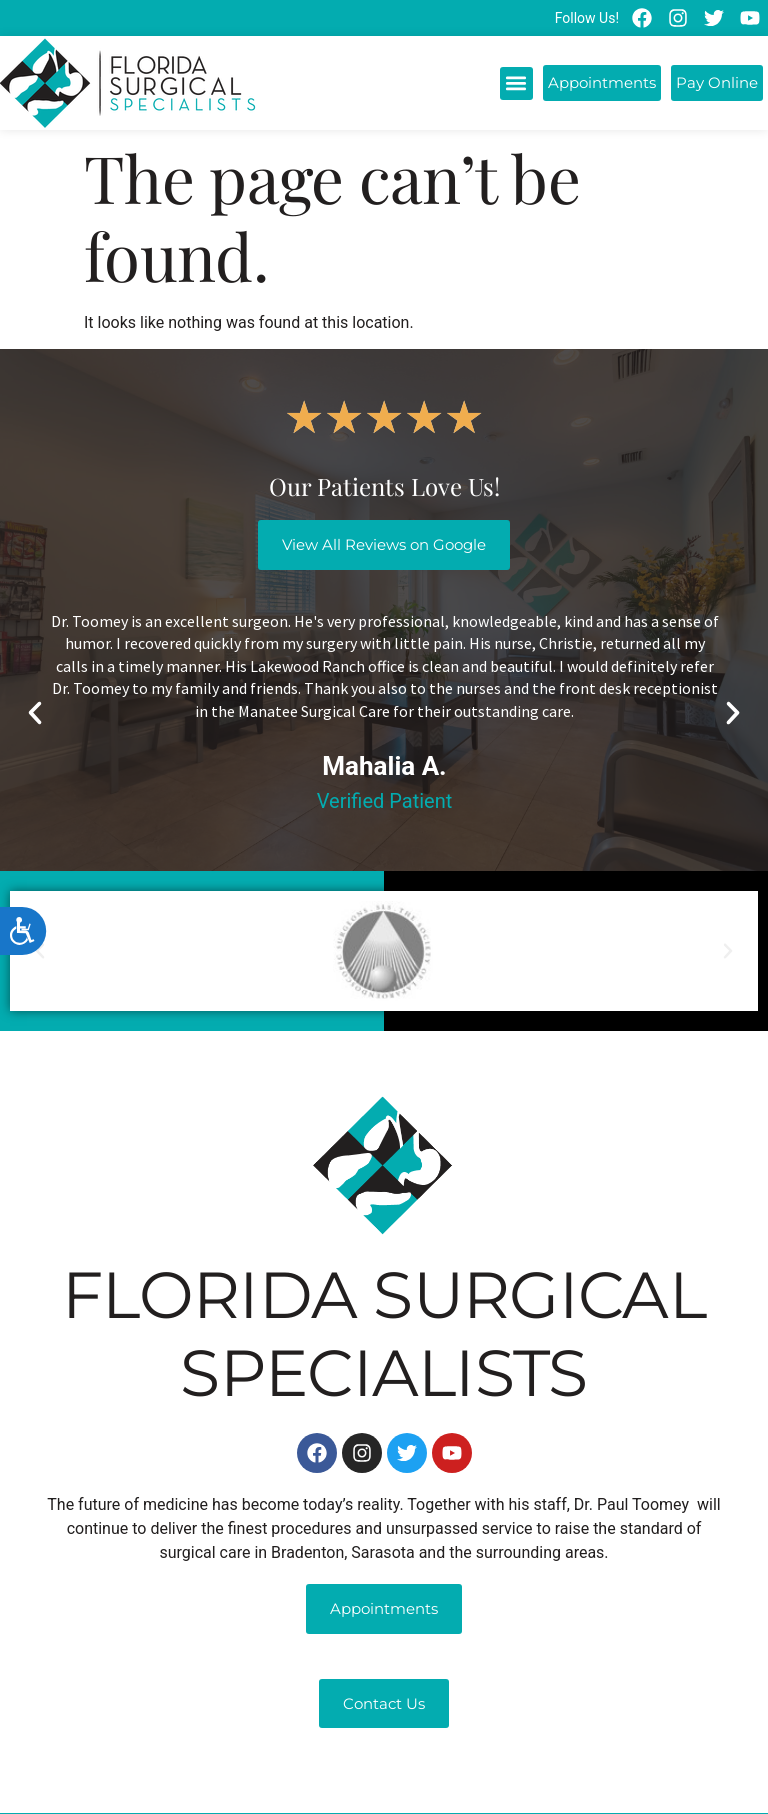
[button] (516, 83)
